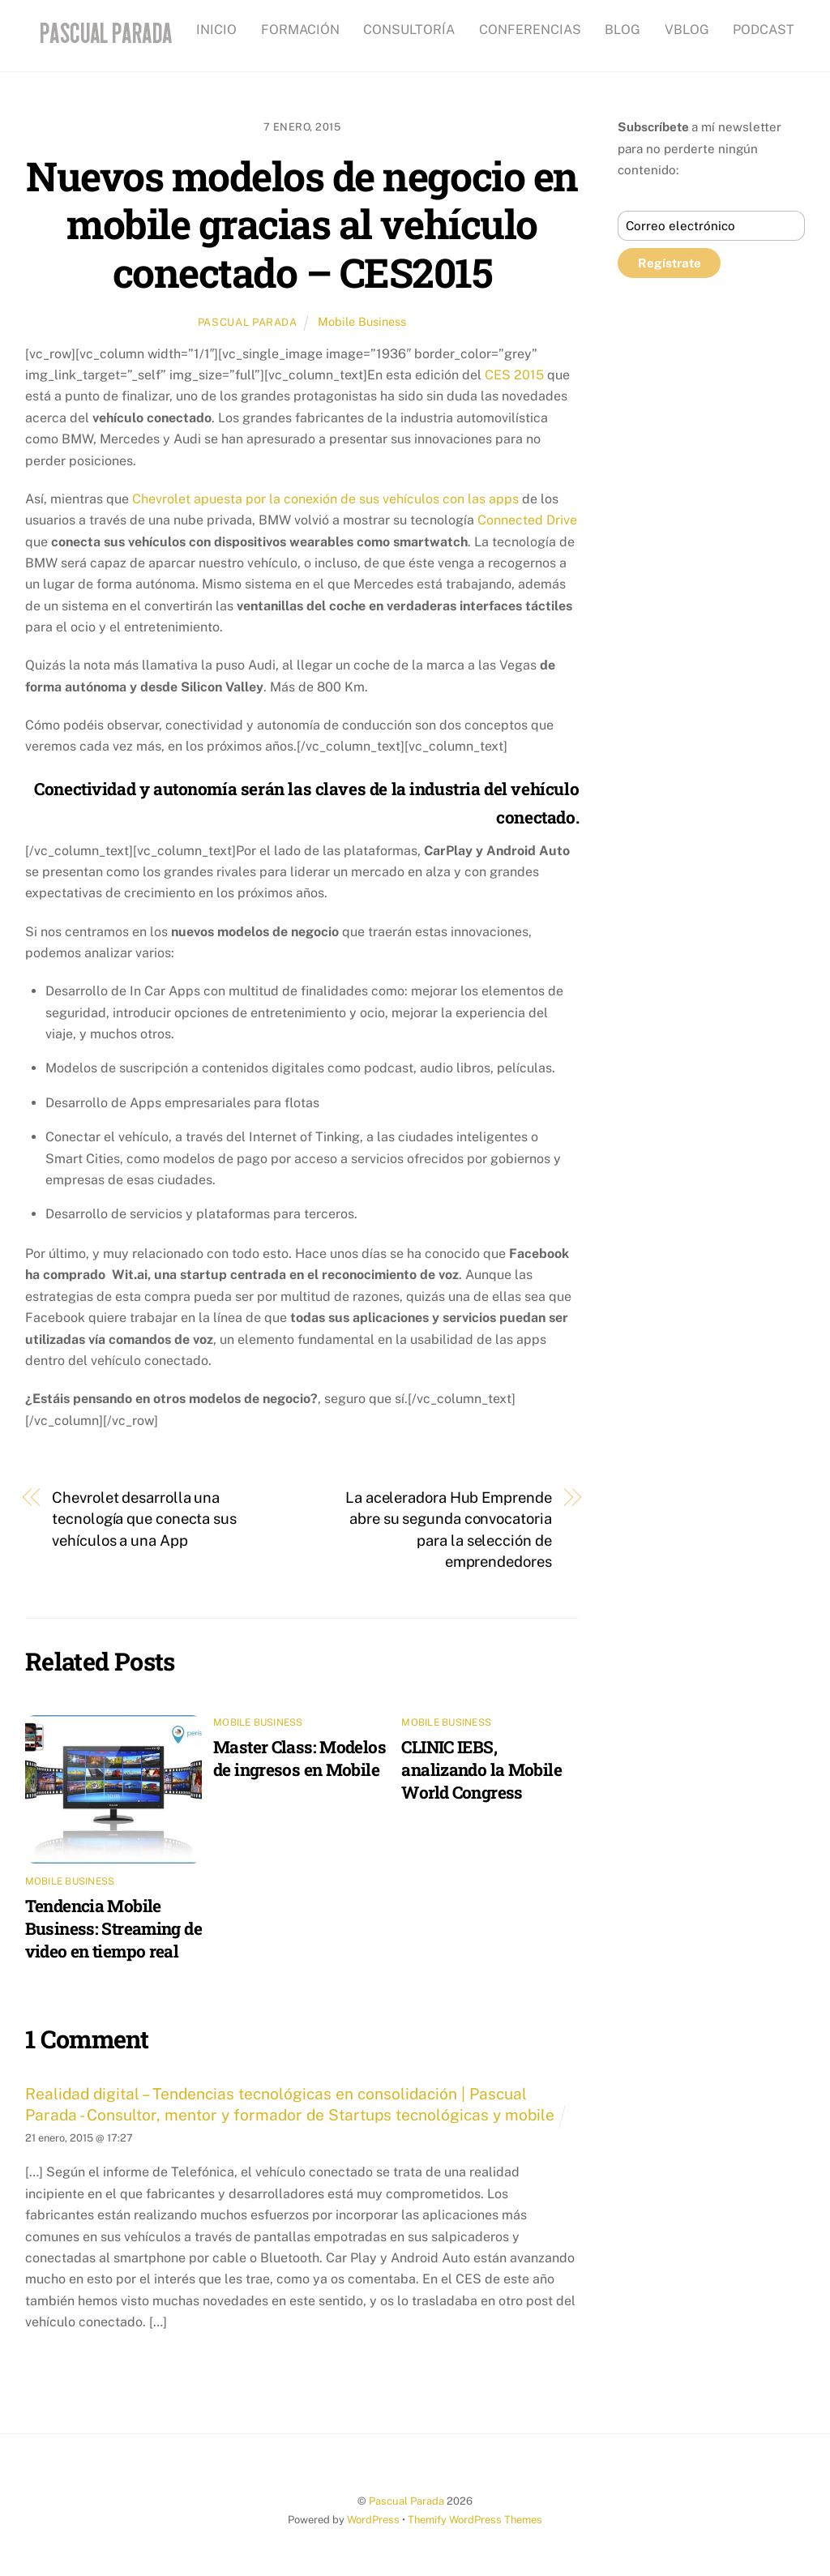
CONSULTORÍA (409, 29)
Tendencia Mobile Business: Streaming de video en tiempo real (113, 1928)
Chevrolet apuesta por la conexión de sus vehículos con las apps (325, 498)
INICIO (216, 29)
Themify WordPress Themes (475, 2520)
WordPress (373, 2520)
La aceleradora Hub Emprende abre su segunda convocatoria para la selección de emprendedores (448, 1528)
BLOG (622, 29)
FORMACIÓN (300, 29)
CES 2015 (514, 375)
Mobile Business (362, 321)
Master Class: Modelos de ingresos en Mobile (299, 1758)
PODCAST (763, 29)
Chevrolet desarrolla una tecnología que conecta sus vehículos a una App (144, 1518)
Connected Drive (527, 520)
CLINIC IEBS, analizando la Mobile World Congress (481, 1769)
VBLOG (687, 29)
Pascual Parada (247, 322)
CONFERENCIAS (530, 29)
